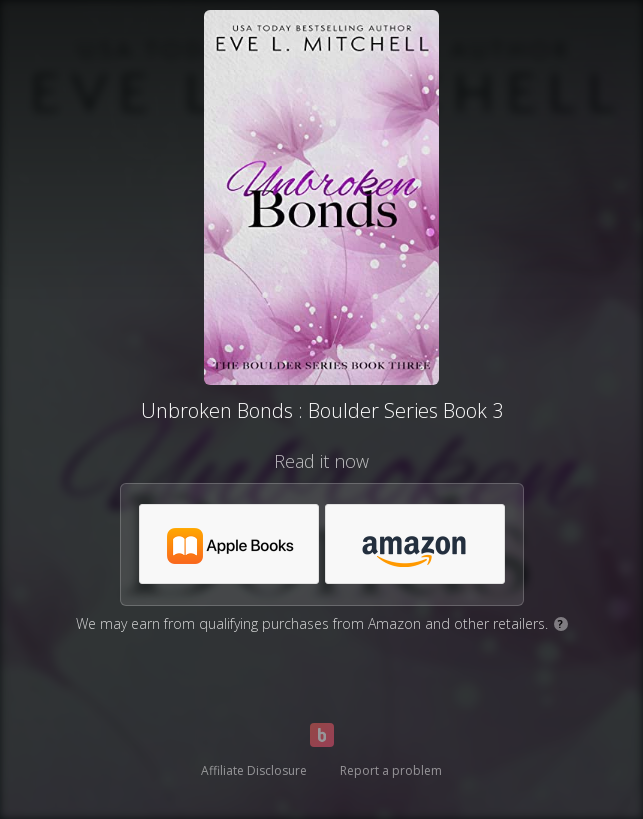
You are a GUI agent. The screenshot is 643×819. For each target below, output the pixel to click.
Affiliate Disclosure (254, 770)
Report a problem (391, 770)
